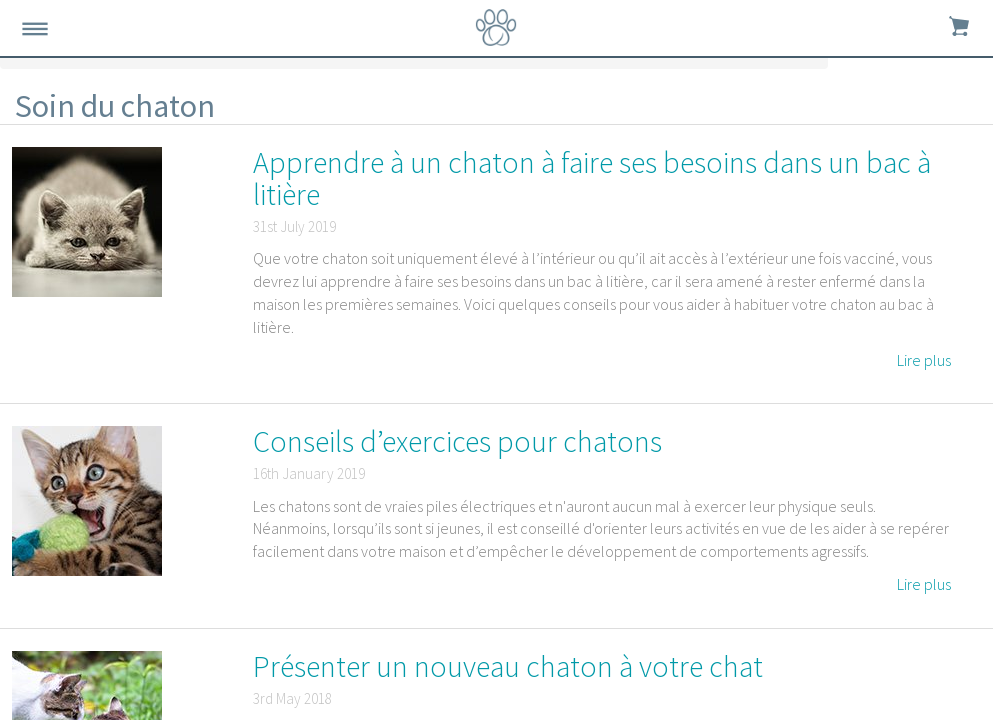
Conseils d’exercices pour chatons (457, 441)
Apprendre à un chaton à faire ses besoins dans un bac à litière (592, 178)
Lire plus (924, 360)
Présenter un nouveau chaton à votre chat (508, 666)
